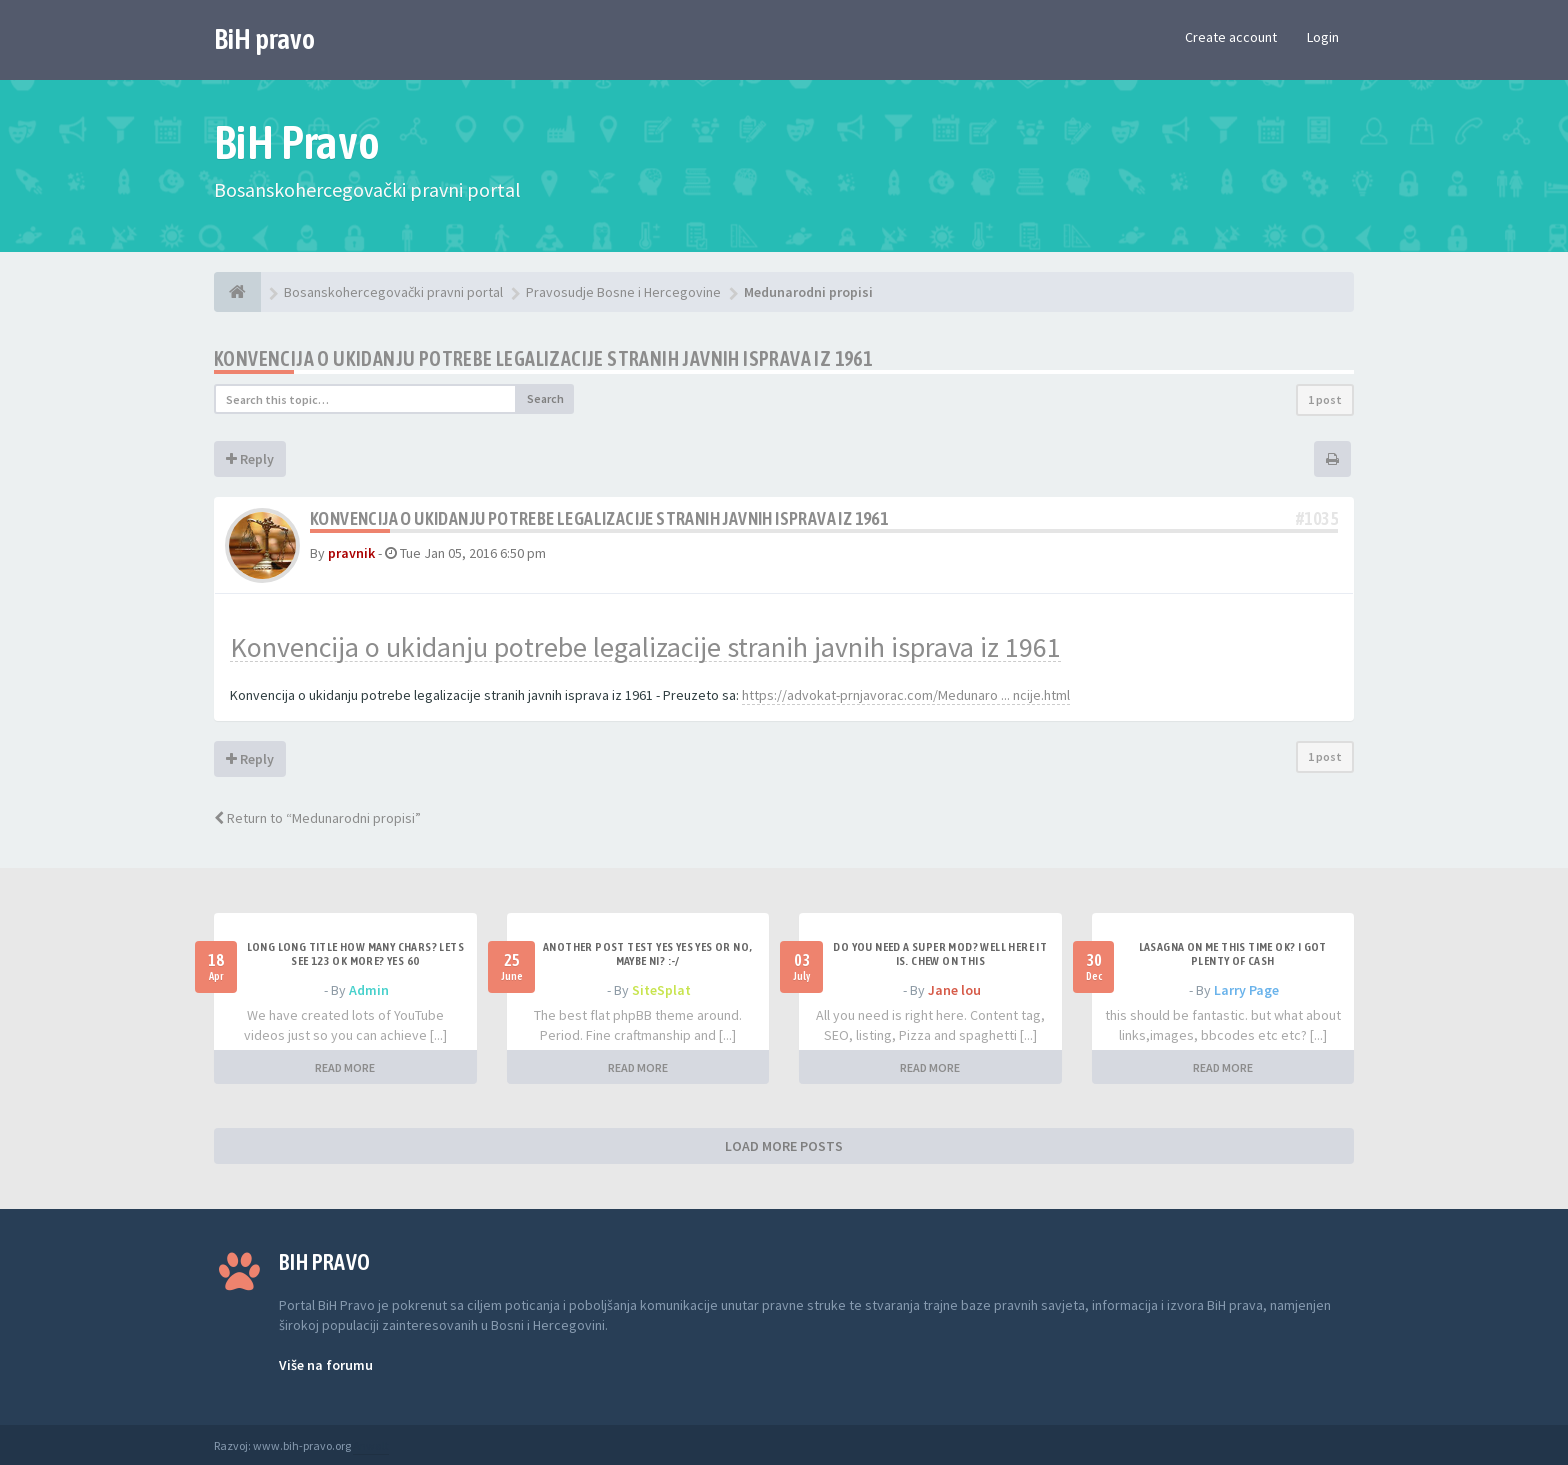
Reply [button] (250, 459)
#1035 (1317, 518)
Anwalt (371, 1445)
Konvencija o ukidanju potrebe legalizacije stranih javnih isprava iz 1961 (543, 358)
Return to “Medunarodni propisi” (317, 818)
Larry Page (1246, 990)
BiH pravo (264, 39)
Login (1323, 37)
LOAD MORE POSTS (784, 1146)
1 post (1325, 399)
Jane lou (954, 990)
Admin (369, 990)
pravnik (351, 553)
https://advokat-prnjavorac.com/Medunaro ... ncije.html (906, 695)
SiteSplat (661, 990)
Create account (1231, 37)
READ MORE (345, 1067)
